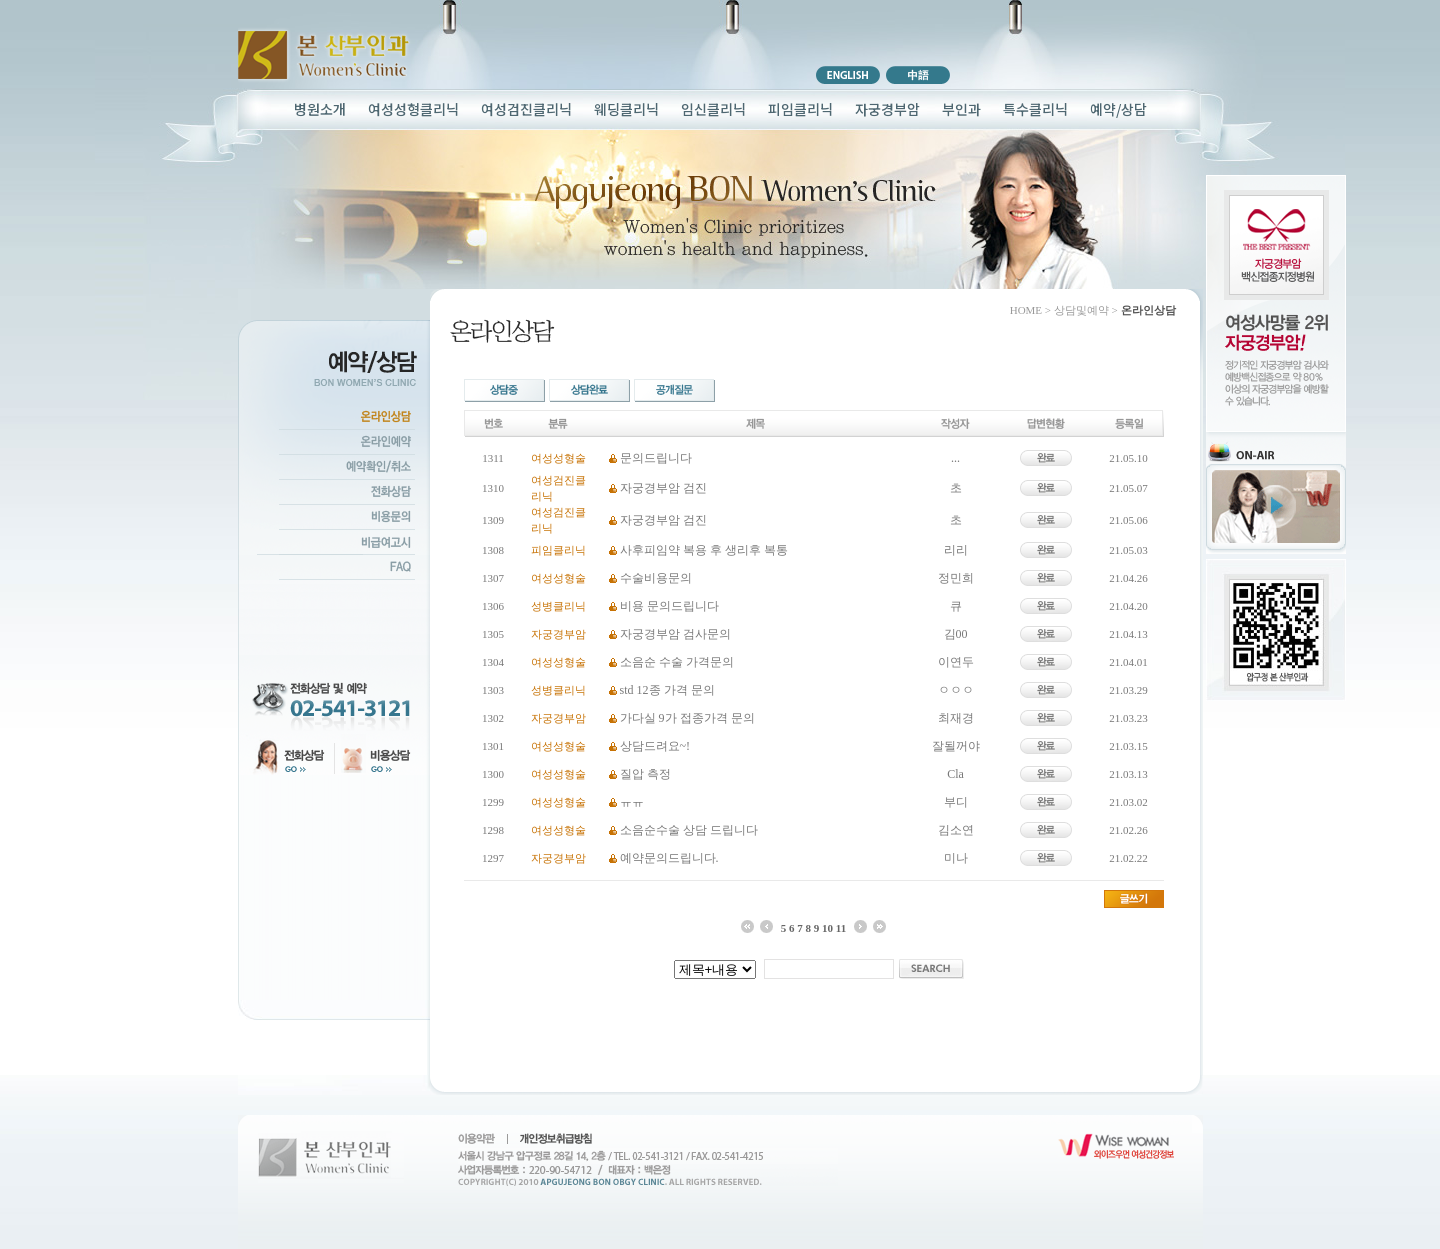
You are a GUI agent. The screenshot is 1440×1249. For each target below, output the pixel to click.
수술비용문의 (656, 578)
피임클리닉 (800, 109)
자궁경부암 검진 (663, 488)
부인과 (961, 109)
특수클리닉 (1035, 109)
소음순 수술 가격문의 (677, 662)
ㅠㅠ (632, 802)
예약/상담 (1118, 109)
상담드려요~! (655, 746)
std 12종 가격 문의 (667, 690)
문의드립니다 (656, 458)
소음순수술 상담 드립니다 (689, 830)
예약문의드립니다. (669, 858)
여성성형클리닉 (413, 109)
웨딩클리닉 (626, 109)
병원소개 (320, 109)
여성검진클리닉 (526, 109)
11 (841, 928)
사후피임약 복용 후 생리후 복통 (704, 550)
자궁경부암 (887, 109)
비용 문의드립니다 (669, 606)
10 (827, 928)
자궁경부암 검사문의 (675, 634)
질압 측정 (645, 774)
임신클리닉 (713, 109)
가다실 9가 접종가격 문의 (687, 718)
